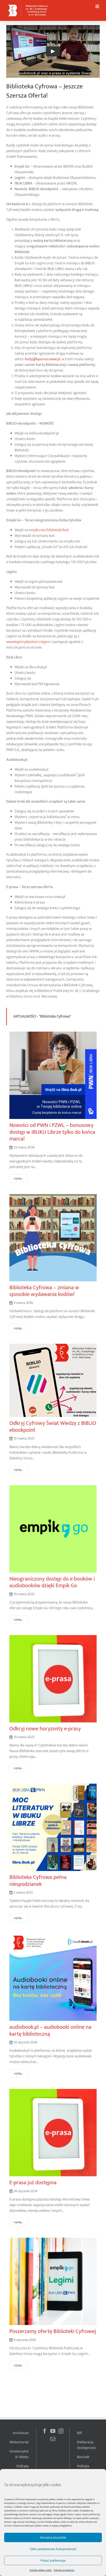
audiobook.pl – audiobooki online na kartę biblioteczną (50, 2031)
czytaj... (18, 1178)
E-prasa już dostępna (33, 2182)
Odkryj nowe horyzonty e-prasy (45, 1728)
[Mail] (52, 2438)
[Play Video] (53, 51)
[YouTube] (52, 2430)
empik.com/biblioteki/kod (48, 530)
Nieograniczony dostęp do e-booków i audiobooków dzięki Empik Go (52, 1582)
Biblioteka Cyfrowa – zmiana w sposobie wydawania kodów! (44, 1291)
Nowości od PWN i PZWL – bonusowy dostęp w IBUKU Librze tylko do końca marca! (52, 1132)
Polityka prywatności (64, 2570)
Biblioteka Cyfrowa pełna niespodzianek (38, 1881)
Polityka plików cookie (55, 2522)
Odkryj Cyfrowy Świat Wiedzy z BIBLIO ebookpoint (52, 1427)
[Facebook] (44, 2430)
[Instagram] (60, 2430)
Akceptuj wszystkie (53, 2537)
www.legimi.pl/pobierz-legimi (28, 642)
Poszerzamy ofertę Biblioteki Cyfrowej (52, 2331)
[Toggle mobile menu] (97, 6)
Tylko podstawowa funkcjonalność (53, 2549)
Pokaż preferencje (53, 2560)
